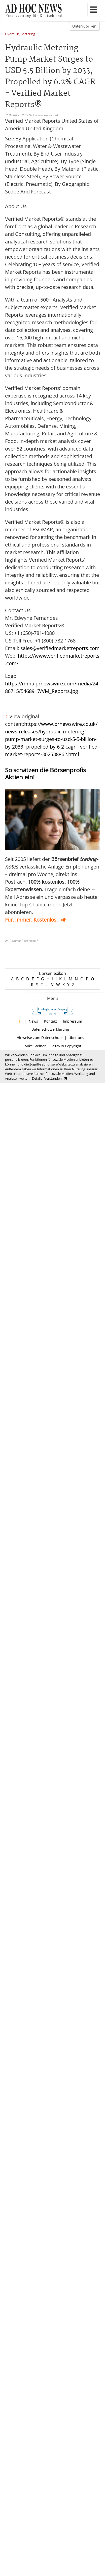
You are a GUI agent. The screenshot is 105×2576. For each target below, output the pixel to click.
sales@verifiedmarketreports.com (60, 648)
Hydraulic (12, 34)
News (33, 1021)
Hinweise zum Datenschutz (39, 1037)
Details (37, 1078)
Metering (28, 34)
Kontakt (50, 1021)
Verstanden (53, 1078)
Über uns (76, 1037)
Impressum (72, 1021)
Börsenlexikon (52, 973)
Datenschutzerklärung (50, 1029)
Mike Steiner (35, 1046)
